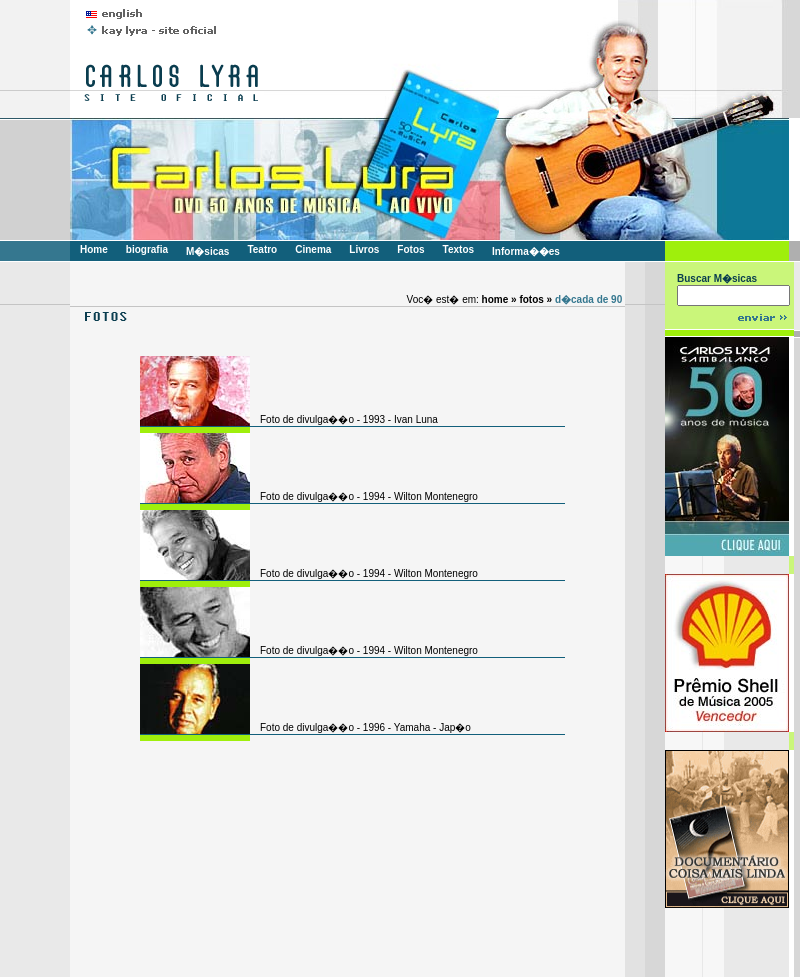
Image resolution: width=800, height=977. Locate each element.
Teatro (262, 249)
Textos (459, 249)
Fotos (410, 249)
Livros (364, 249)
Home (94, 249)
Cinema (313, 249)
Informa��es (526, 251)
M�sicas (207, 251)
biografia (147, 249)
